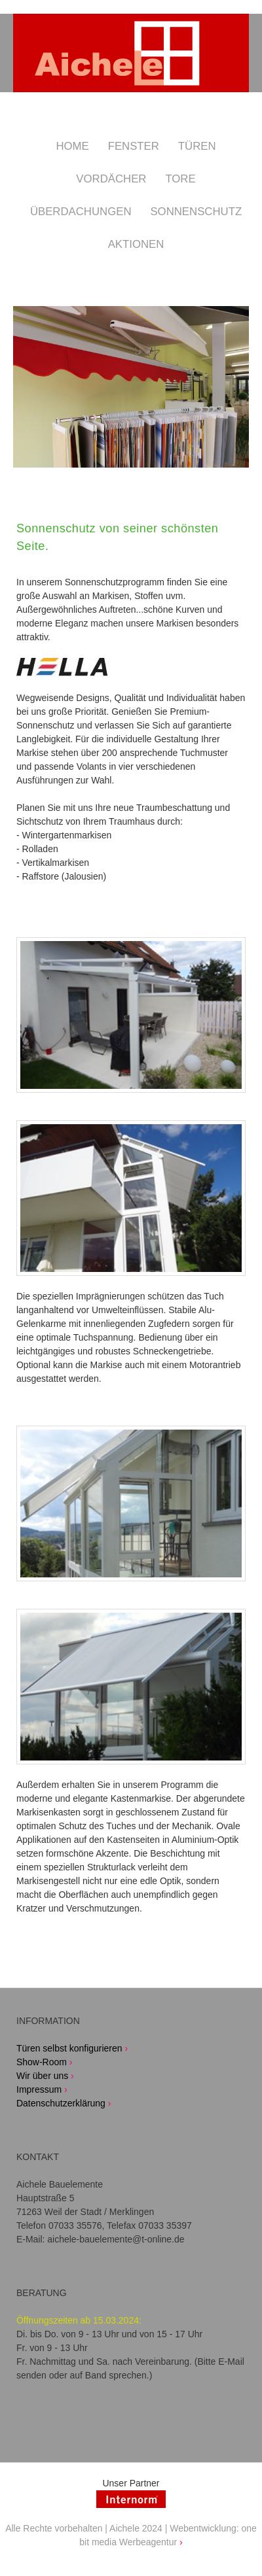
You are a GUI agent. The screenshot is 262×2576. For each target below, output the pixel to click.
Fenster (133, 146)
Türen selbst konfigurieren (69, 2048)
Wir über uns (42, 2075)
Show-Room (41, 2062)
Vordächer (111, 179)
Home (72, 146)
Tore (180, 179)
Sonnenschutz (196, 211)
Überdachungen (81, 211)
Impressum (39, 2089)
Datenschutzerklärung (60, 2103)
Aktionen (136, 244)
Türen (197, 146)
